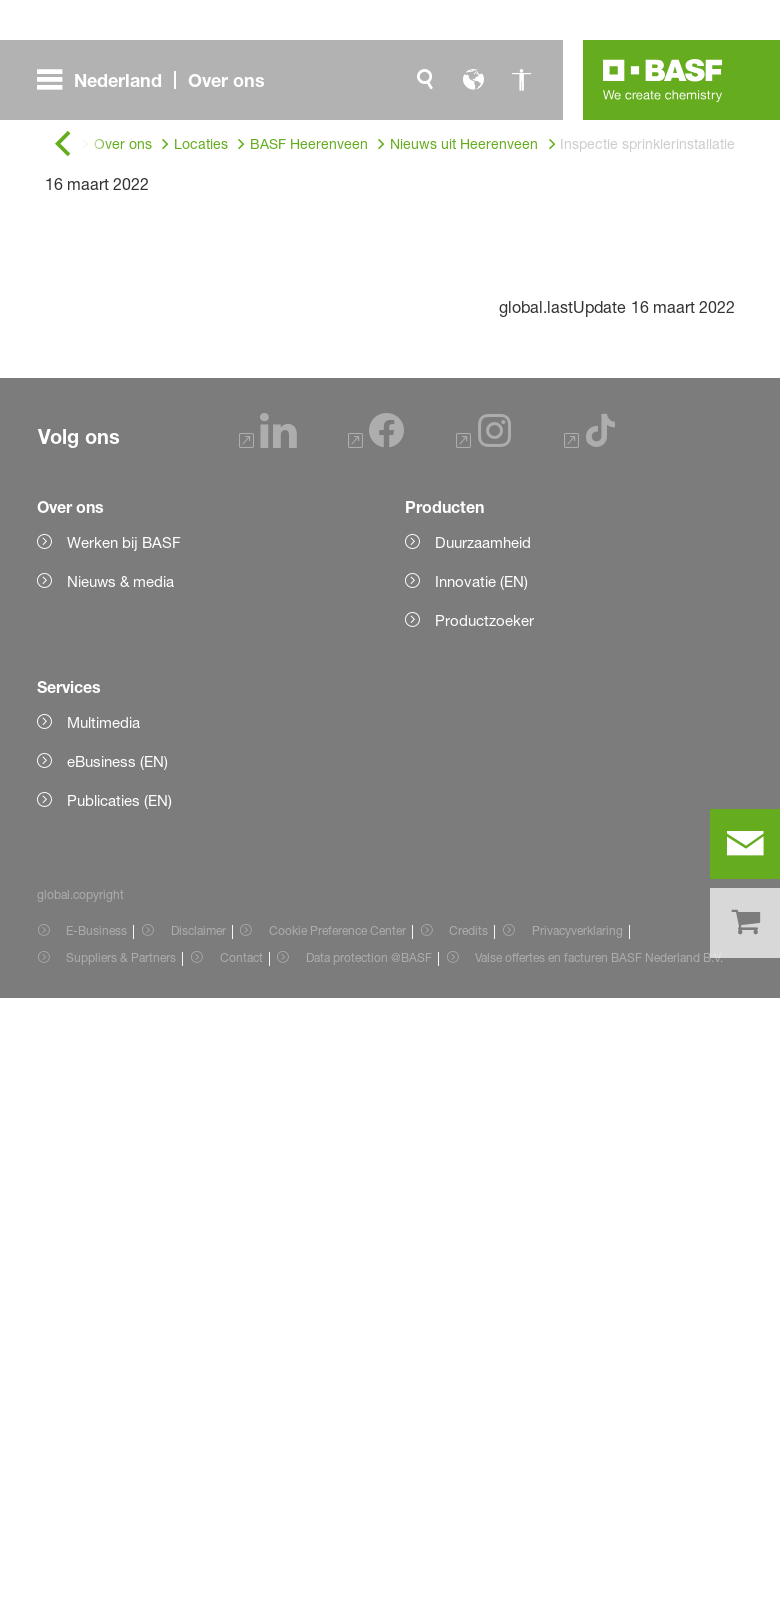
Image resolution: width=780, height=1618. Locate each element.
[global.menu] (159, 80)
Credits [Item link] (468, 1550)
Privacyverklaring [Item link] (577, 1550)
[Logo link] (663, 80)
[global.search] (425, 80)
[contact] (745, 844)
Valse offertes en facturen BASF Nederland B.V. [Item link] (600, 1577)
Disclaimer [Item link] (198, 1550)
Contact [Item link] (241, 1577)
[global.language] (473, 80)
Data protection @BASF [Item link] (369, 1577)
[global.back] (63, 144)
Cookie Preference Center (337, 1550)
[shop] (745, 923)
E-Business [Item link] (96, 1550)
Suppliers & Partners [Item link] (121, 1577)
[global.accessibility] (521, 80)
